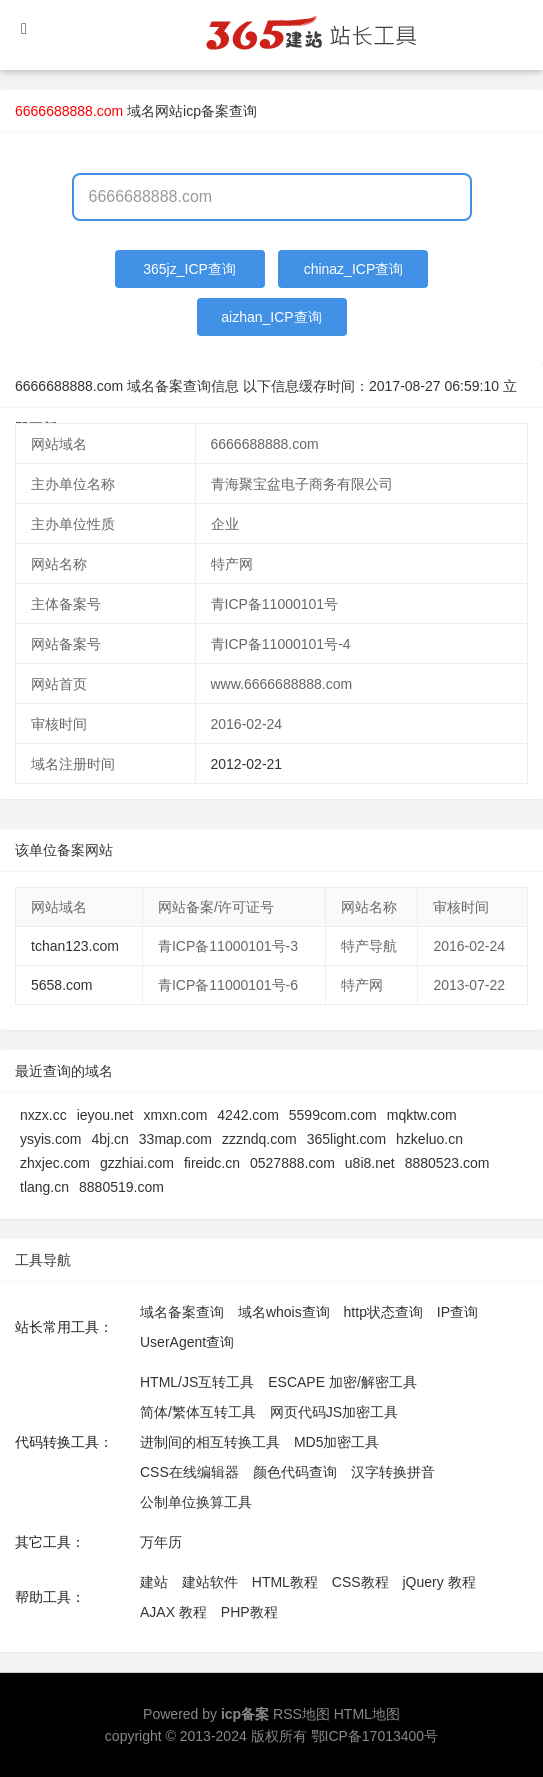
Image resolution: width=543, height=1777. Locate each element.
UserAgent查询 (187, 1342)
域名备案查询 (182, 1312)
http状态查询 (383, 1312)
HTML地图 (367, 1714)
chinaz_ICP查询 (354, 269)
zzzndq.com (259, 1139)
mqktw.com (422, 1115)
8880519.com (121, 1187)
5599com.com (333, 1115)
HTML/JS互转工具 (197, 1382)
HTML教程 (285, 1582)
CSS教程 (360, 1582)
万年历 (161, 1542)
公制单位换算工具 (196, 1502)
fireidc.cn (212, 1163)
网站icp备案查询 (206, 111)
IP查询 (457, 1312)
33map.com (175, 1139)
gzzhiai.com (137, 1163)
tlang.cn (44, 1187)
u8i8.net (370, 1163)
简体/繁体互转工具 (198, 1412)
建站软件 (210, 1582)
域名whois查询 (284, 1312)
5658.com (61, 985)
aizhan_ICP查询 (271, 317)
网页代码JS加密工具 (334, 1412)
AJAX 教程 (173, 1612)
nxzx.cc (43, 1115)
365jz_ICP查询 (189, 269)
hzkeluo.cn (429, 1139)
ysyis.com (50, 1139)
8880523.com (447, 1163)
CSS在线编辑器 (189, 1472)
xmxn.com (176, 1115)
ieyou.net (105, 1115)
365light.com (346, 1139)
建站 (154, 1582)
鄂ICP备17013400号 (375, 1736)
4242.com (247, 1115)
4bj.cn (109, 1139)
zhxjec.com (55, 1163)
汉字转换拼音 (393, 1472)
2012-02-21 (247, 764)
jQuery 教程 (438, 1582)
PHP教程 (249, 1612)
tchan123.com (75, 946)
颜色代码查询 (295, 1472)
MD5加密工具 (337, 1442)
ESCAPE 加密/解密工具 (342, 1382)
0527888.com (292, 1163)
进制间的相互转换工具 (210, 1442)
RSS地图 (301, 1714)
